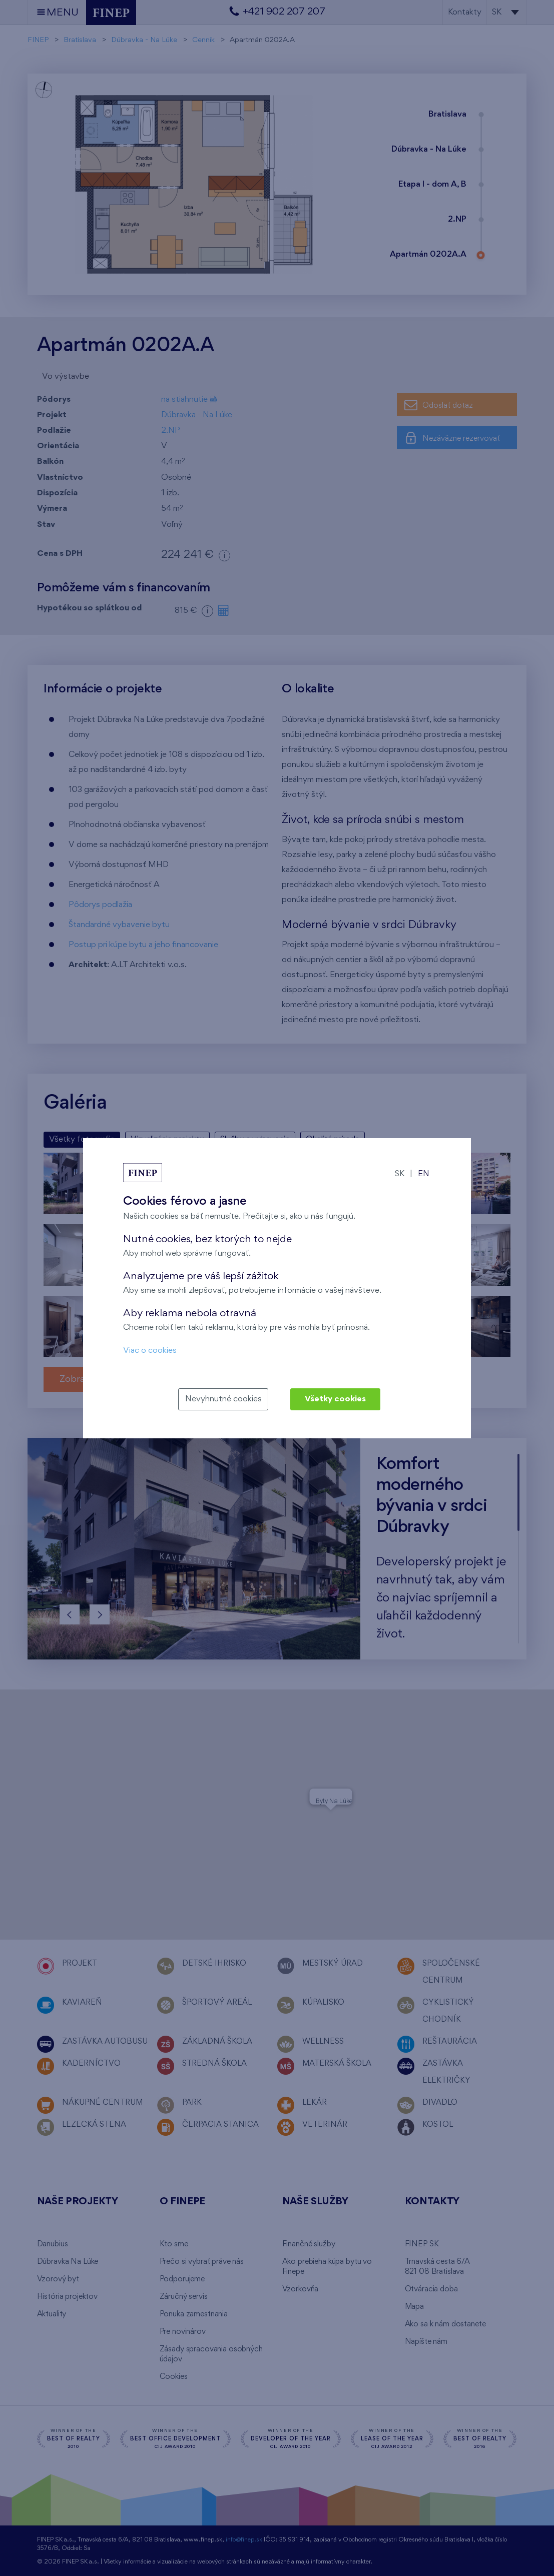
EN (423, 1174)
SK (399, 1174)
